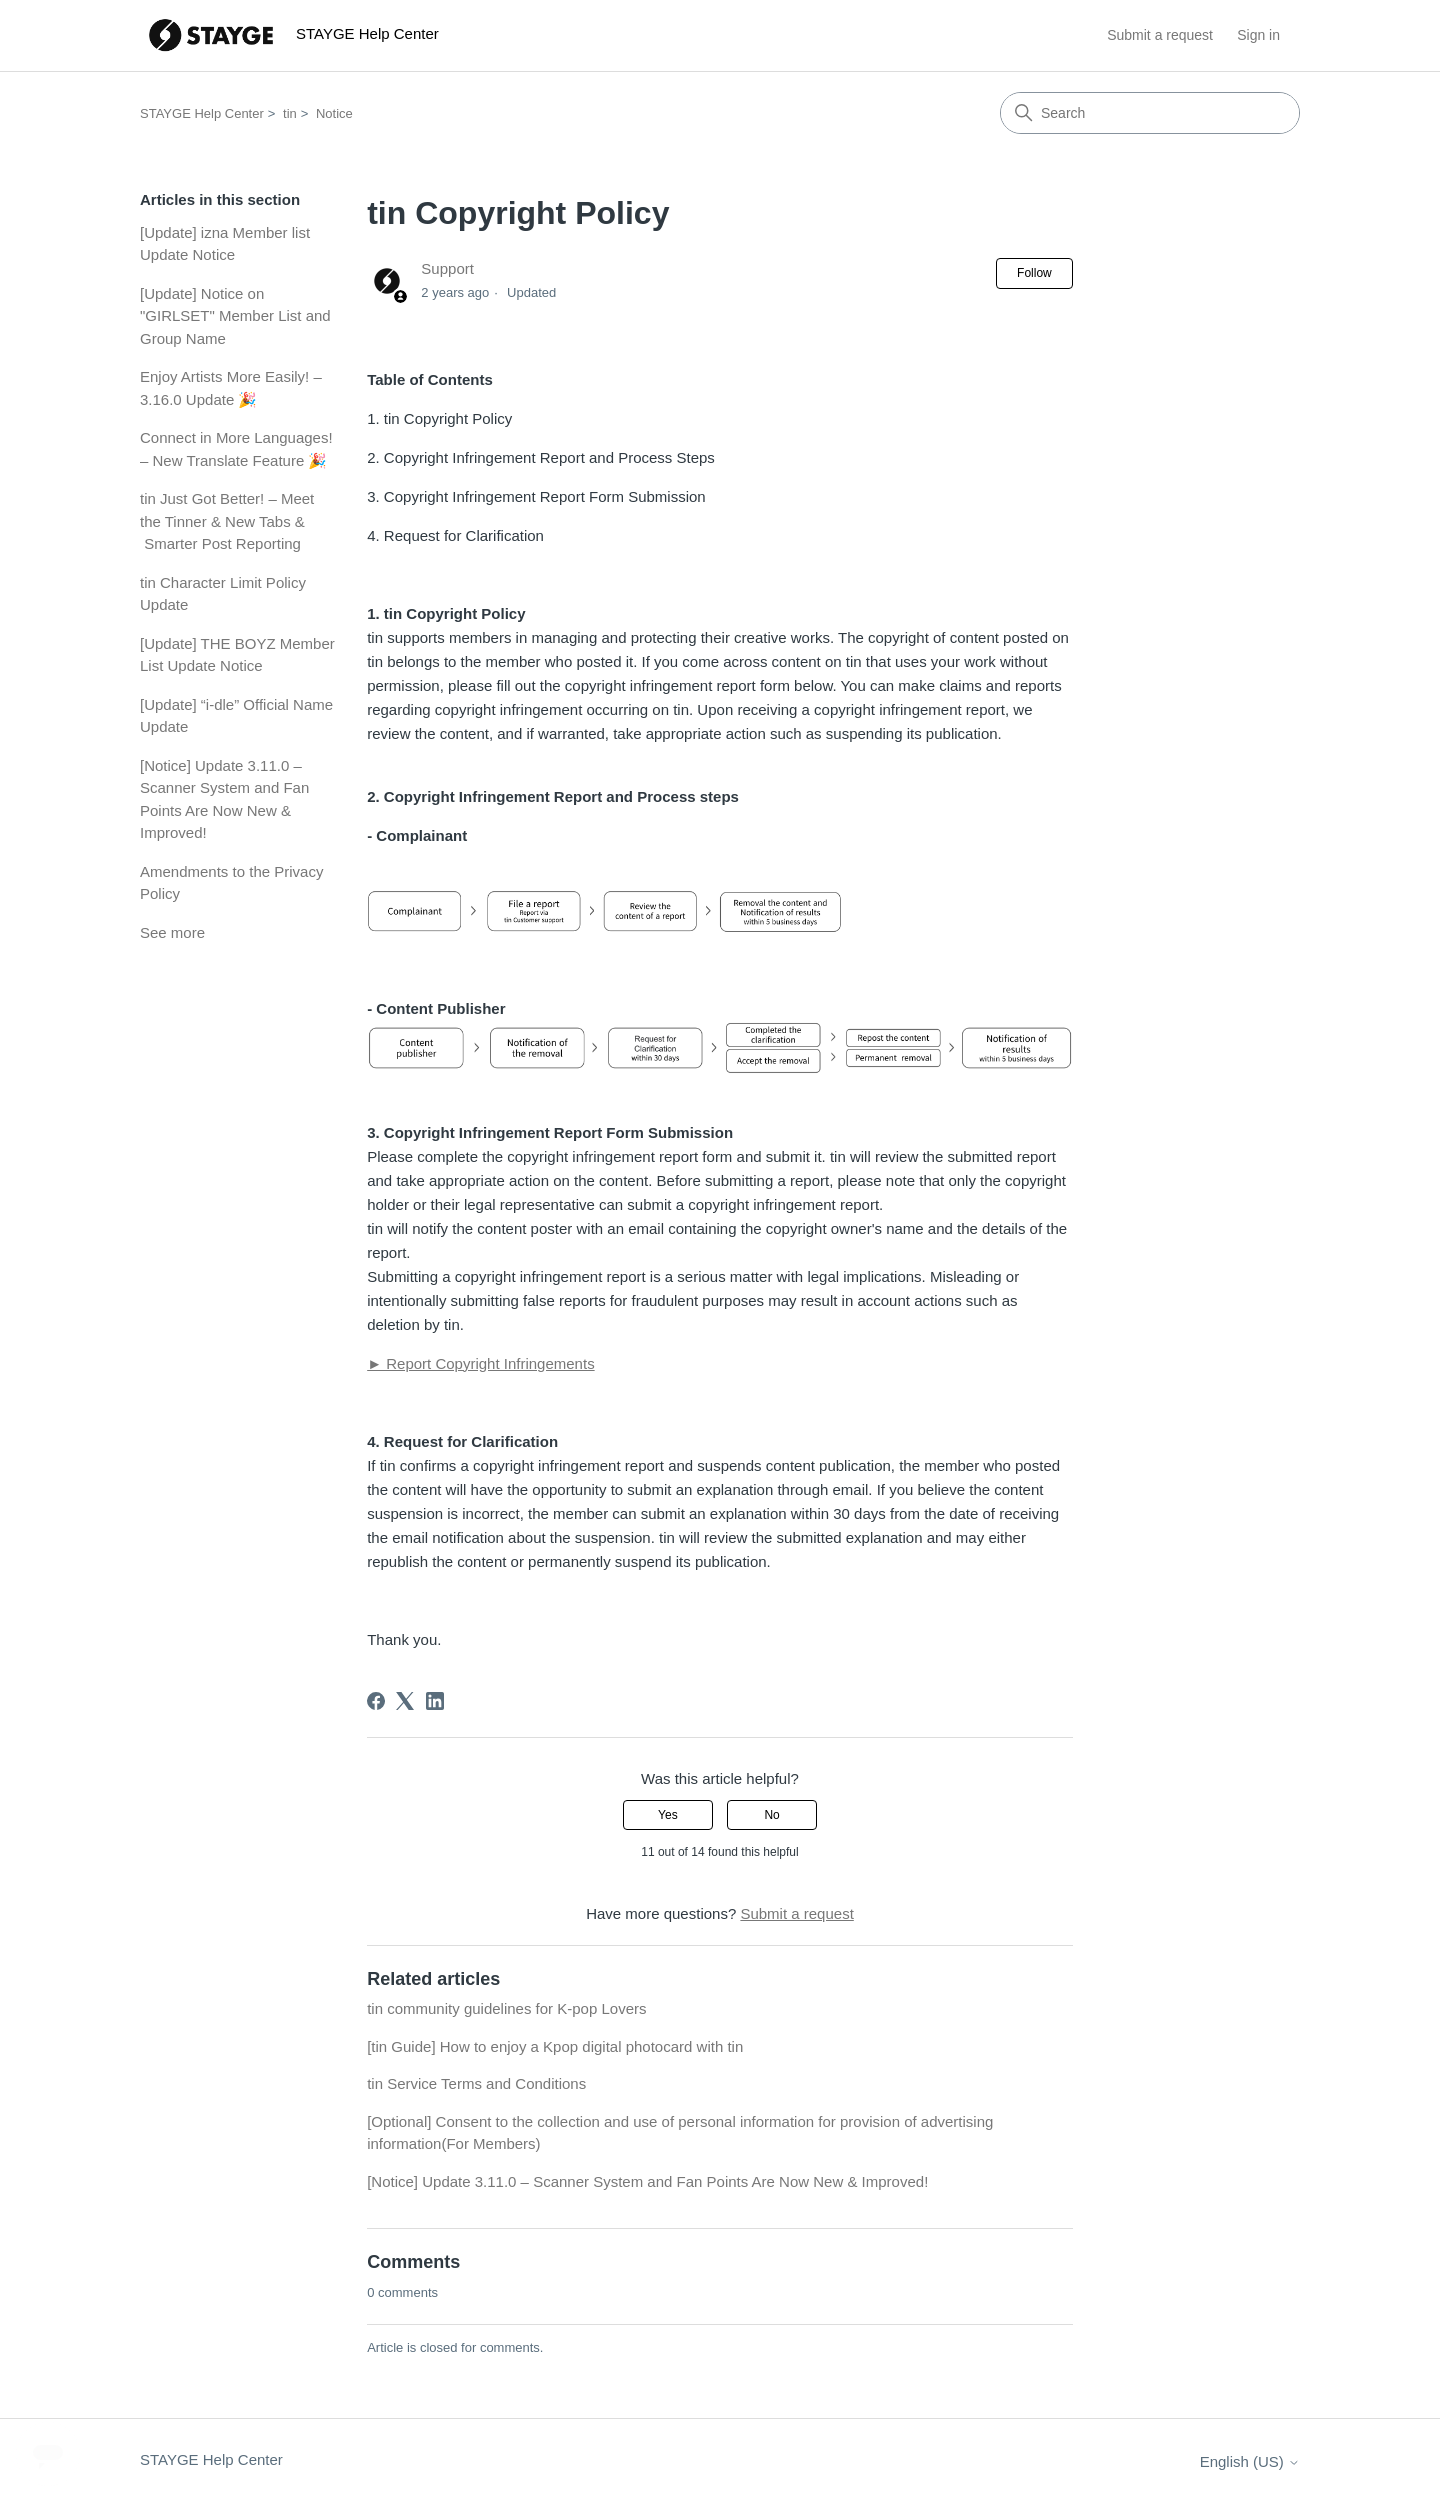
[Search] (1150, 113)
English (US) (1250, 2461)
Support (447, 268)
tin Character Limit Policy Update (223, 594)
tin (290, 113)
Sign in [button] (1258, 35)
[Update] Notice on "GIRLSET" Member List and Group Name (235, 316)
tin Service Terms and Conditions (476, 2083)
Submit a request (1160, 35)
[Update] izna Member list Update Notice (225, 244)
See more (172, 932)
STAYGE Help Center (202, 113)
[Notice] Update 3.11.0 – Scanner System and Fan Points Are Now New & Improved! (224, 799)
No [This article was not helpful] (771, 1815)
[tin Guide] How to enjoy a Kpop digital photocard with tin (555, 2046)
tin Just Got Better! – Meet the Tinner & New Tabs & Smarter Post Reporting (227, 521)
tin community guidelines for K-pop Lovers (506, 2008)
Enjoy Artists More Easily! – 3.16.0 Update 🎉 (231, 388)
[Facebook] (376, 1701)
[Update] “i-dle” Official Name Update (236, 716)
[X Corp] (405, 1701)
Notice (334, 113)
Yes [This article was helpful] (668, 1815)
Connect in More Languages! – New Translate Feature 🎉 (236, 449)
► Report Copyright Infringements (480, 1363)
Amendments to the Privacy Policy (231, 883)
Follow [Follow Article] (1034, 273)
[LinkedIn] (435, 1701)
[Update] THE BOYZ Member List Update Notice (237, 655)
